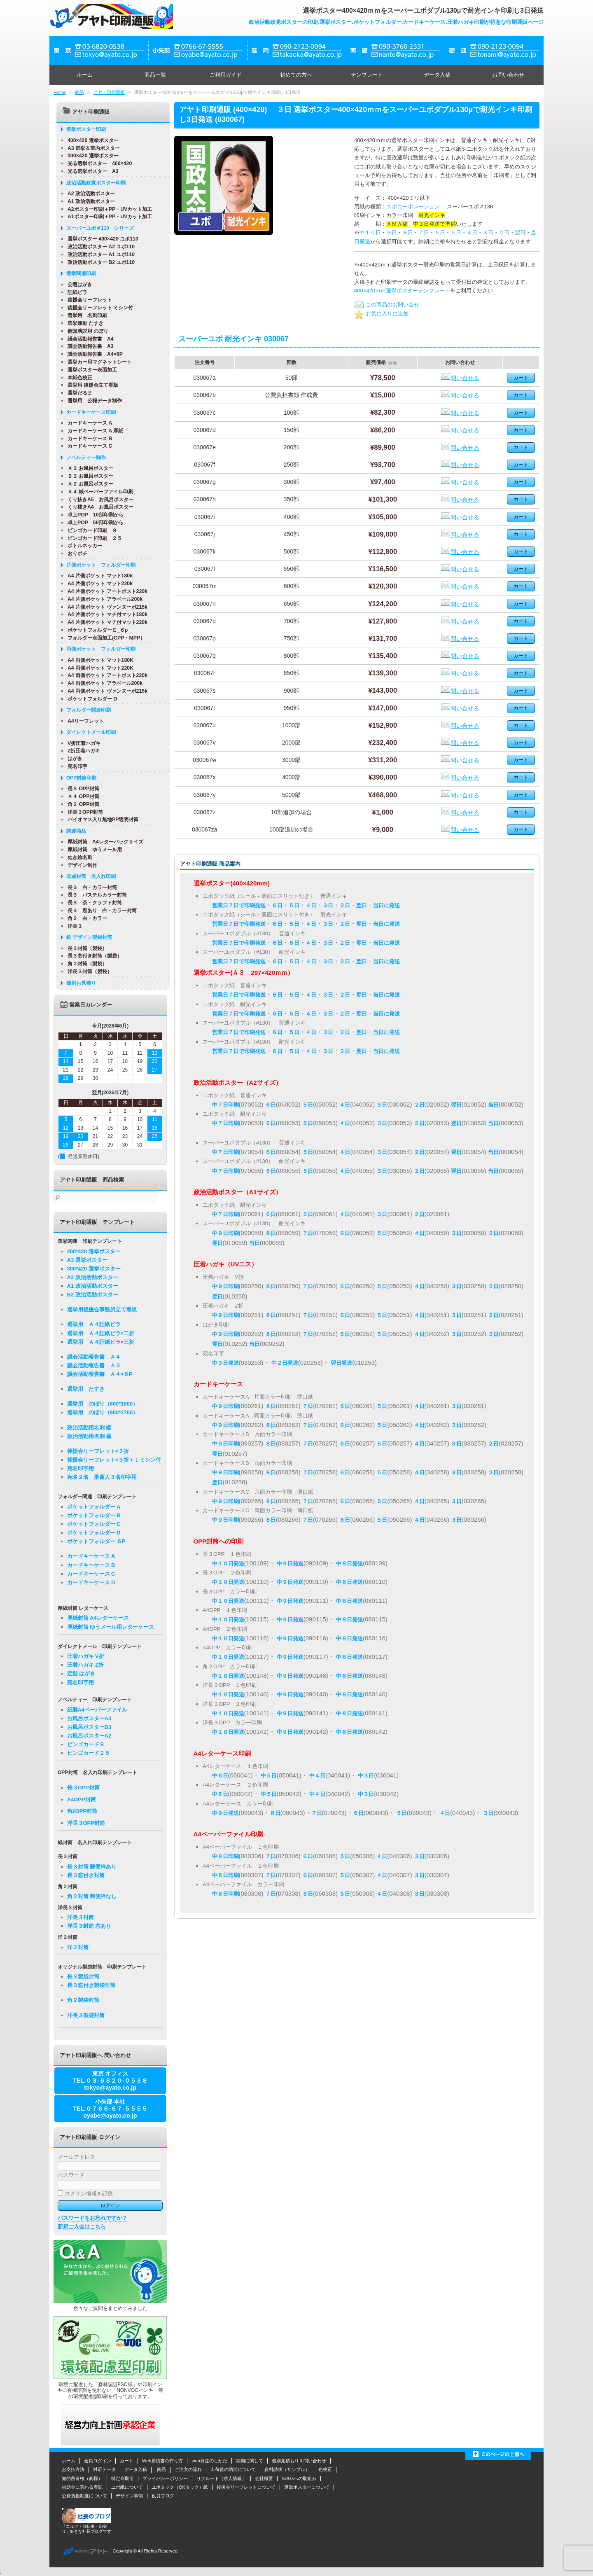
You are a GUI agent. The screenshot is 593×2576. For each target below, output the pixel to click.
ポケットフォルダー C (94, 1524)
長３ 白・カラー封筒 (89, 887)
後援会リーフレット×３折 (98, 1451)
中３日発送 (225, 1363)
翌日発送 (341, 1363)
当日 (493, 1105)
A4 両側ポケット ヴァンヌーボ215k (105, 691)
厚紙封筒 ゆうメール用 (92, 849)
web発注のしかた (209, 2460)
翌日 (520, 232)
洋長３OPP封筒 (82, 812)
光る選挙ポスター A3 (90, 171)
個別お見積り (78, 983)
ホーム (85, 75)
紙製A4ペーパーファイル (97, 1710)
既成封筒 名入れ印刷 (88, 876)
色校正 (325, 2469)
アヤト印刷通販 (109, 92)
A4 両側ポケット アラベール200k (102, 683)
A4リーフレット (83, 721)
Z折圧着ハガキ (81, 751)
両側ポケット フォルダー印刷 (98, 649)
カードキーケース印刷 (88, 412)
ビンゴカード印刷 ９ (89, 530)
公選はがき (77, 284)
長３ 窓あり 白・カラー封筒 (99, 910)
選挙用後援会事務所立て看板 (102, 1309)
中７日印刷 (225, 1105)
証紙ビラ (74, 292)
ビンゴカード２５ (88, 1753)
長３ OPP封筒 (81, 789)
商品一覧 (155, 75)
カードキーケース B (87, 438)
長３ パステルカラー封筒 (94, 895)
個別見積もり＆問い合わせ (299, 2460)
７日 (423, 232)
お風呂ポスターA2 (89, 1736)
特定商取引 (122, 2478)
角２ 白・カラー (84, 918)
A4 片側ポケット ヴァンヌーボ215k (105, 607)
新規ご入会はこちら (82, 2226)
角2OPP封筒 (82, 1811)
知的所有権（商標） (82, 2478)
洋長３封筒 (80, 1917)
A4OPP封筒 (81, 1799)
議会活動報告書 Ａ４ (94, 1357)
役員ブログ (163, 2495)
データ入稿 (437, 75)
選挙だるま (77, 393)
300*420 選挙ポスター (94, 1269)
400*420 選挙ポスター (94, 1251)
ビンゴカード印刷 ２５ (92, 538)
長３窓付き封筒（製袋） (92, 956)
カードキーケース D (91, 1582)
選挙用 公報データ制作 (92, 401)
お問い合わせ (508, 75)
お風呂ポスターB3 (89, 1727)
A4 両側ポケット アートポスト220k (105, 675)
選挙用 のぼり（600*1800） (102, 1404)
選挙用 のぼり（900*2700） (102, 1412)
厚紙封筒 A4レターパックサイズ (102, 842)
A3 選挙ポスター (87, 1260)
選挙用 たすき (86, 1389)
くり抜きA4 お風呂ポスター (98, 507)
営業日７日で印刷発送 (239, 905)
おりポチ (74, 553)
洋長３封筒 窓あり (89, 1926)
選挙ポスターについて (306, 2487)
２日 (504, 232)
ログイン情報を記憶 (85, 2194)
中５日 (269, 1776)
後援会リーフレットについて (246, 2487)
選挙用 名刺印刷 (84, 315)
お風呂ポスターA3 (89, 1718)
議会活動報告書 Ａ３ (94, 1365)
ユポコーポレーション (413, 206)
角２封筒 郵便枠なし (92, 1896)
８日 (407, 232)
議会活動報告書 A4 (88, 339)
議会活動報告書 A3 (88, 346)
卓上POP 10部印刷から (93, 515)
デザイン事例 (129, 2495)
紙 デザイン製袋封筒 (86, 937)
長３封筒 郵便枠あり (92, 1867)
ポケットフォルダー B (94, 1515)
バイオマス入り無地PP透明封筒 (100, 819)
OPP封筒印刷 (78, 778)
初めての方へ (296, 75)
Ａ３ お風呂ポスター (87, 468)
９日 (391, 232)
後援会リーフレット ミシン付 (97, 308)
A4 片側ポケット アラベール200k (102, 599)
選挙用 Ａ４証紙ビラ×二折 (101, 1333)
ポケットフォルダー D (89, 699)
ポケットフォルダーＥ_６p (95, 630)
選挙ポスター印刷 (83, 129)
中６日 (220, 1776)
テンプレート (367, 75)
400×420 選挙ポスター (90, 140)
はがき (72, 758)
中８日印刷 (225, 1856)
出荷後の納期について (233, 2469)
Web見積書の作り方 (162, 2460)
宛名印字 (74, 766)
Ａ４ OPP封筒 (81, 796)
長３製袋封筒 (83, 1976)
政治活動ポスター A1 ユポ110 (98, 254)
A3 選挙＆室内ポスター (91, 148)
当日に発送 (386, 905)
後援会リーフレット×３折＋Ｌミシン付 (114, 1460)
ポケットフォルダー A (94, 1507)
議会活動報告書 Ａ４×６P (100, 1374)
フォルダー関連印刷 (85, 710)
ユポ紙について (127, 2487)
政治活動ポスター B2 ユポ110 (98, 262)
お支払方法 (73, 2469)
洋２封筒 (78, 1947)
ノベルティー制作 (83, 457)
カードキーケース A (87, 423)
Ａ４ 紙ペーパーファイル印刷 (97, 492)
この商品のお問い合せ (386, 304)
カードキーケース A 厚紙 (92, 431)
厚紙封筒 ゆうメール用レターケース (110, 1627)
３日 (488, 232)
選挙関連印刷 (78, 273)
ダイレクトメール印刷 (88, 732)
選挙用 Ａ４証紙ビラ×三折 (101, 1342)
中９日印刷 (225, 1233)
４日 (472, 232)
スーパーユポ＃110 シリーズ (97, 228)
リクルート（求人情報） (221, 2478)
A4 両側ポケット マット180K (98, 660)
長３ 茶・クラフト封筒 (92, 903)
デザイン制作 (79, 865)
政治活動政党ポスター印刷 (93, 183)
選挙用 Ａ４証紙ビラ (94, 1324)
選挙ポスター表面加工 (89, 370)
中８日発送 (349, 1563)
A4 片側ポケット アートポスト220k (105, 591)
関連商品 (73, 831)
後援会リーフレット (87, 300)
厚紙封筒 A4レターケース (98, 1618)
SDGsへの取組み (299, 2478)
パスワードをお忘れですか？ (92, 2218)
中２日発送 (284, 1363)
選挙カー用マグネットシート (97, 362)
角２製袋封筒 (83, 2000)
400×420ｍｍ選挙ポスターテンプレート (402, 290)
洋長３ (72, 926)
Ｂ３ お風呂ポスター (87, 476)
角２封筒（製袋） (84, 964)
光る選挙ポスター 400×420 (97, 163)
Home (59, 92)
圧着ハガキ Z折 (85, 1665)
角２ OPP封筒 (81, 804)
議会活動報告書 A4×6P (92, 354)
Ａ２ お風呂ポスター (87, 484)
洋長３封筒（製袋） (87, 971)
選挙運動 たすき (82, 323)
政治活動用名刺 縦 (89, 1428)
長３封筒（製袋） (84, 948)
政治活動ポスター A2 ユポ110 (98, 247)
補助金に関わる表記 (82, 2487)
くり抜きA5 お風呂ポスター (98, 499)
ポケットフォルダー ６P (96, 1541)
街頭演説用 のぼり (85, 331)
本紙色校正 (77, 378)
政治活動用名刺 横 (89, 1436)
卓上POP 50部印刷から (93, 522)
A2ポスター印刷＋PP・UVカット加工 (107, 209)
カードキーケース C (87, 446)
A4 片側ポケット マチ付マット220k (105, 622)
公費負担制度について (84, 2495)
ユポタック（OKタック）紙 (180, 2487)
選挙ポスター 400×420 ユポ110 (100, 239)
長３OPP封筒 (83, 1787)
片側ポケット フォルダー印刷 (98, 565)
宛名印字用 (80, 1468)
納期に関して (249, 2460)
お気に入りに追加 (381, 314)
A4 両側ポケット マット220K (98, 668)
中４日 (317, 1776)
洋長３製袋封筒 (86, 2015)
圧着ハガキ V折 (85, 1656)
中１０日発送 (228, 1563)
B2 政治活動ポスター (92, 1295)
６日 (439, 232)
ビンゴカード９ (86, 1744)
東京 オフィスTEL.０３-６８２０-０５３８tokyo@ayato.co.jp (110, 2080)
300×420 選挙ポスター (90, 156)
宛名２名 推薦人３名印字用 (102, 1477)
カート (126, 2460)
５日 (456, 232)
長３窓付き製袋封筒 (91, 1985)
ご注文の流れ (188, 2469)
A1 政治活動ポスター (88, 201)
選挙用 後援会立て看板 (90, 385)
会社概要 (264, 2478)
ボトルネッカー (82, 546)
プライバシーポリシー (165, 2478)
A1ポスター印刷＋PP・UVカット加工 (107, 217)
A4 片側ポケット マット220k (97, 583)
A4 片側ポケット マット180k (97, 576)
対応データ (104, 2469)
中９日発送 (290, 1563)
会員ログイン (97, 2460)
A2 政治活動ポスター (88, 193)
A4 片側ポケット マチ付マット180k (105, 614)
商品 (79, 92)
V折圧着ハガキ (81, 743)
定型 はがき (81, 1673)
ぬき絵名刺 (77, 857)
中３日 (366, 1776)
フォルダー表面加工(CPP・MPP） (103, 638)
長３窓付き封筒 (86, 1875)
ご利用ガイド (226, 75)
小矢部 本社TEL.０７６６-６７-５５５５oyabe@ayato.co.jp (110, 2108)
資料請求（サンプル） (287, 2469)
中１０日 (370, 232)
